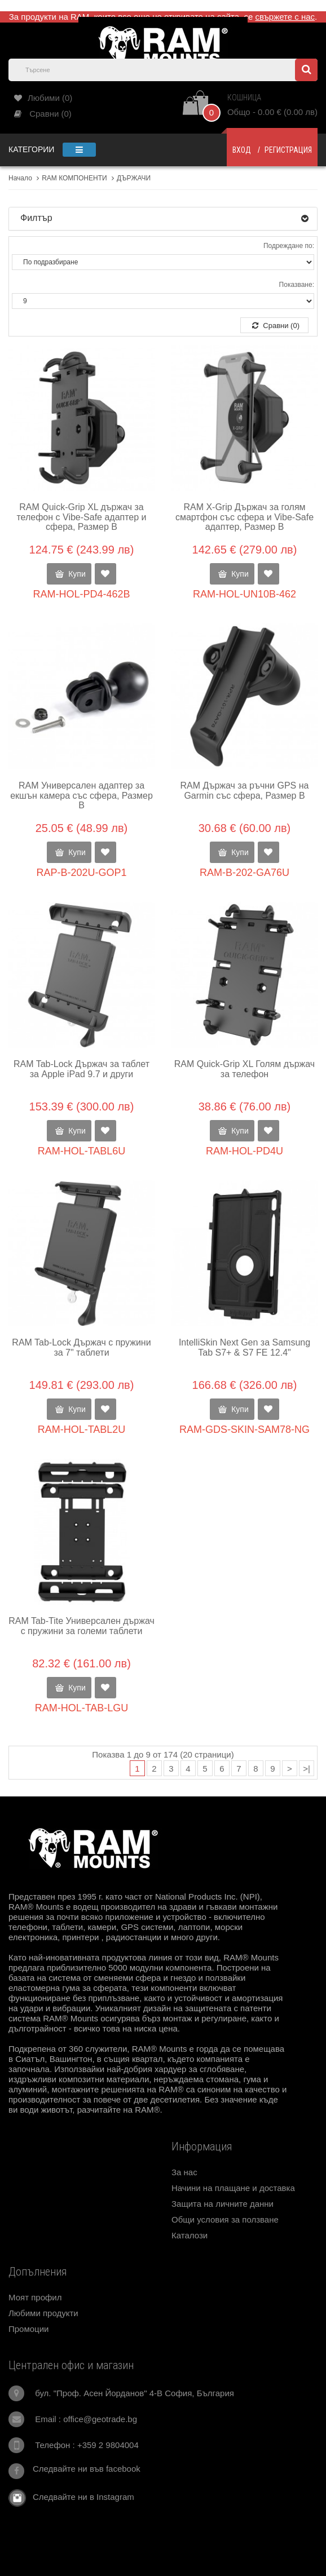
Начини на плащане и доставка (233, 2188)
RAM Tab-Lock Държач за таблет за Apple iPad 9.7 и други (81, 1069)
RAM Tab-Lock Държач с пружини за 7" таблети (81, 1347)
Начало (20, 178)
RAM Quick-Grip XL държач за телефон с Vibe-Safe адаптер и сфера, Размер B (81, 517)
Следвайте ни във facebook (86, 2468)
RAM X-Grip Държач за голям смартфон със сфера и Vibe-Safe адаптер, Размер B (244, 517)
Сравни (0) (275, 325)
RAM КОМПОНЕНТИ (74, 178)
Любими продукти (43, 2313)
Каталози (189, 2235)
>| (306, 1768)
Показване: (296, 285)
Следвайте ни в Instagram (80, 2497)
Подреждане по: (288, 246)
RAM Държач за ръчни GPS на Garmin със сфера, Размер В (244, 790)
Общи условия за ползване (225, 2219)
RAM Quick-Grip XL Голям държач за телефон (244, 1069)
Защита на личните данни (222, 2203)
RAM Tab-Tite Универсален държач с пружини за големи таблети (81, 1626)
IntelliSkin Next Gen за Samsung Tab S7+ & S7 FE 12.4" (244, 1347)
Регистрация (288, 149)
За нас (184, 2172)
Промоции (28, 2329)
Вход (241, 149)
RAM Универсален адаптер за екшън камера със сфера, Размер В (81, 795)
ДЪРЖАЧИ (134, 178)
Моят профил (34, 2297)
